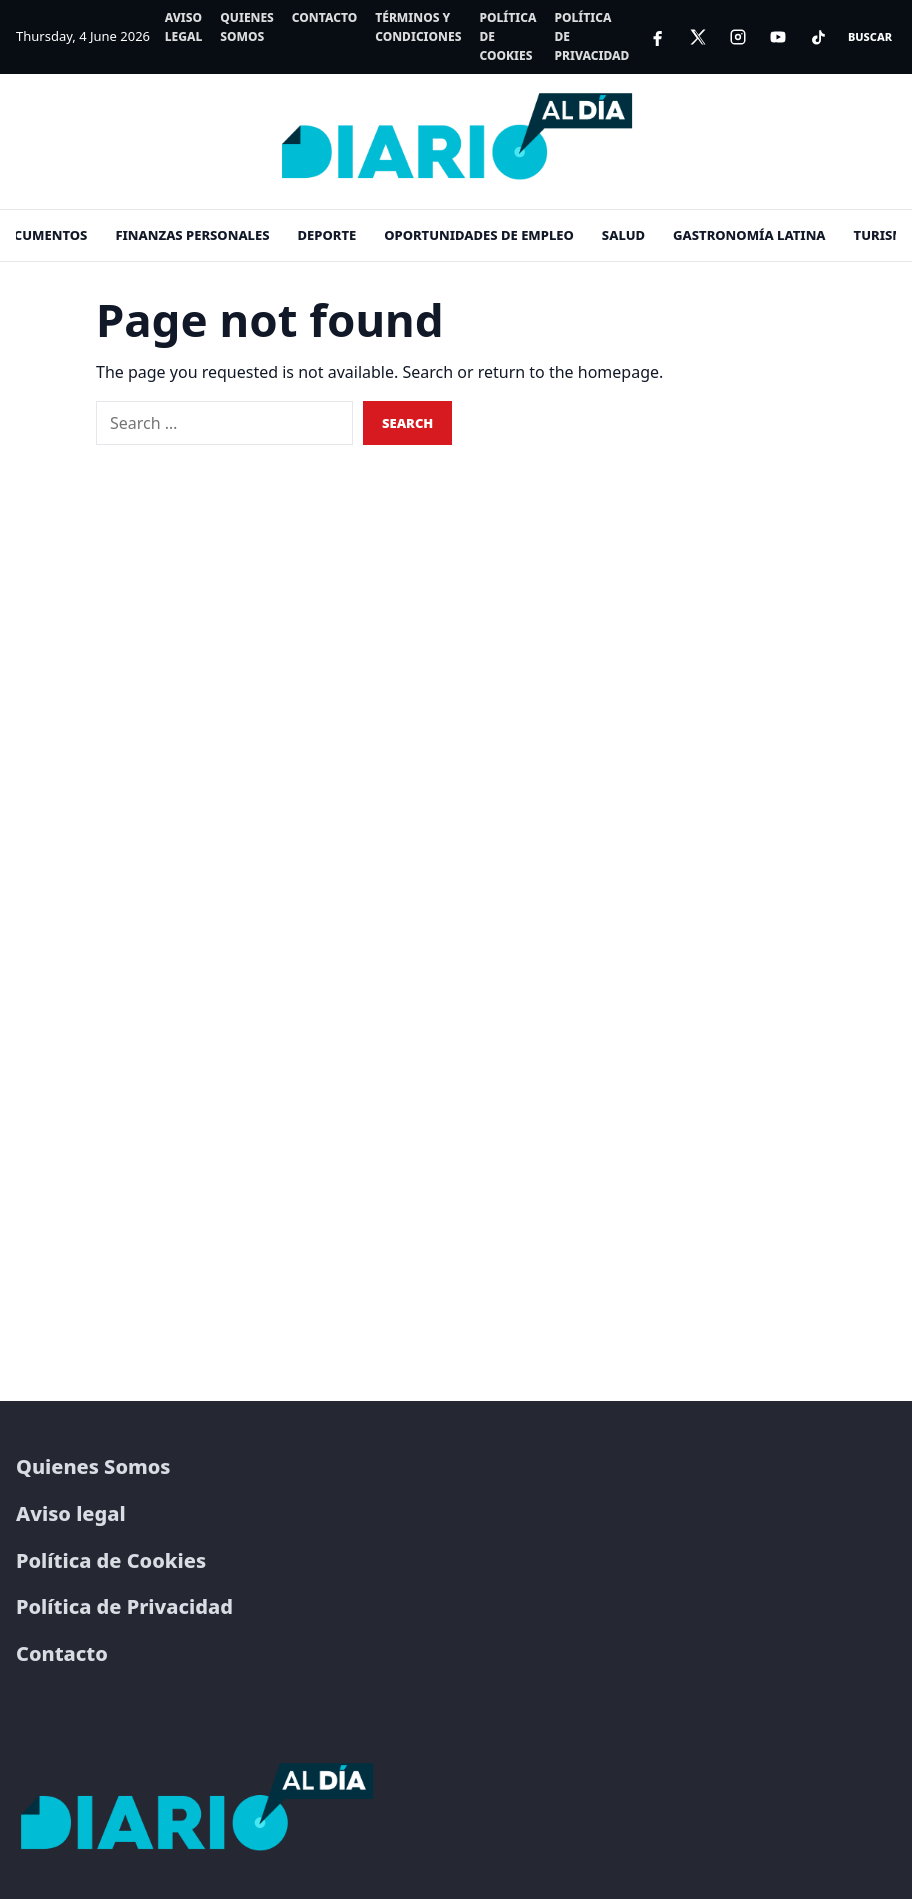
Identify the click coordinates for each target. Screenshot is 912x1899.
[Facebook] (658, 37)
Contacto (324, 17)
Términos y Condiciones (418, 27)
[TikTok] (818, 37)
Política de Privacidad (591, 36)
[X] (698, 37)
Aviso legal (184, 27)
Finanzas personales (192, 235)
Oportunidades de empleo (479, 235)
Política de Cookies (507, 36)
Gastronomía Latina (749, 235)
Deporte (327, 235)
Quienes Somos (247, 27)
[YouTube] (778, 37)
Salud (623, 235)
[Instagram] (738, 37)
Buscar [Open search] (870, 36)
